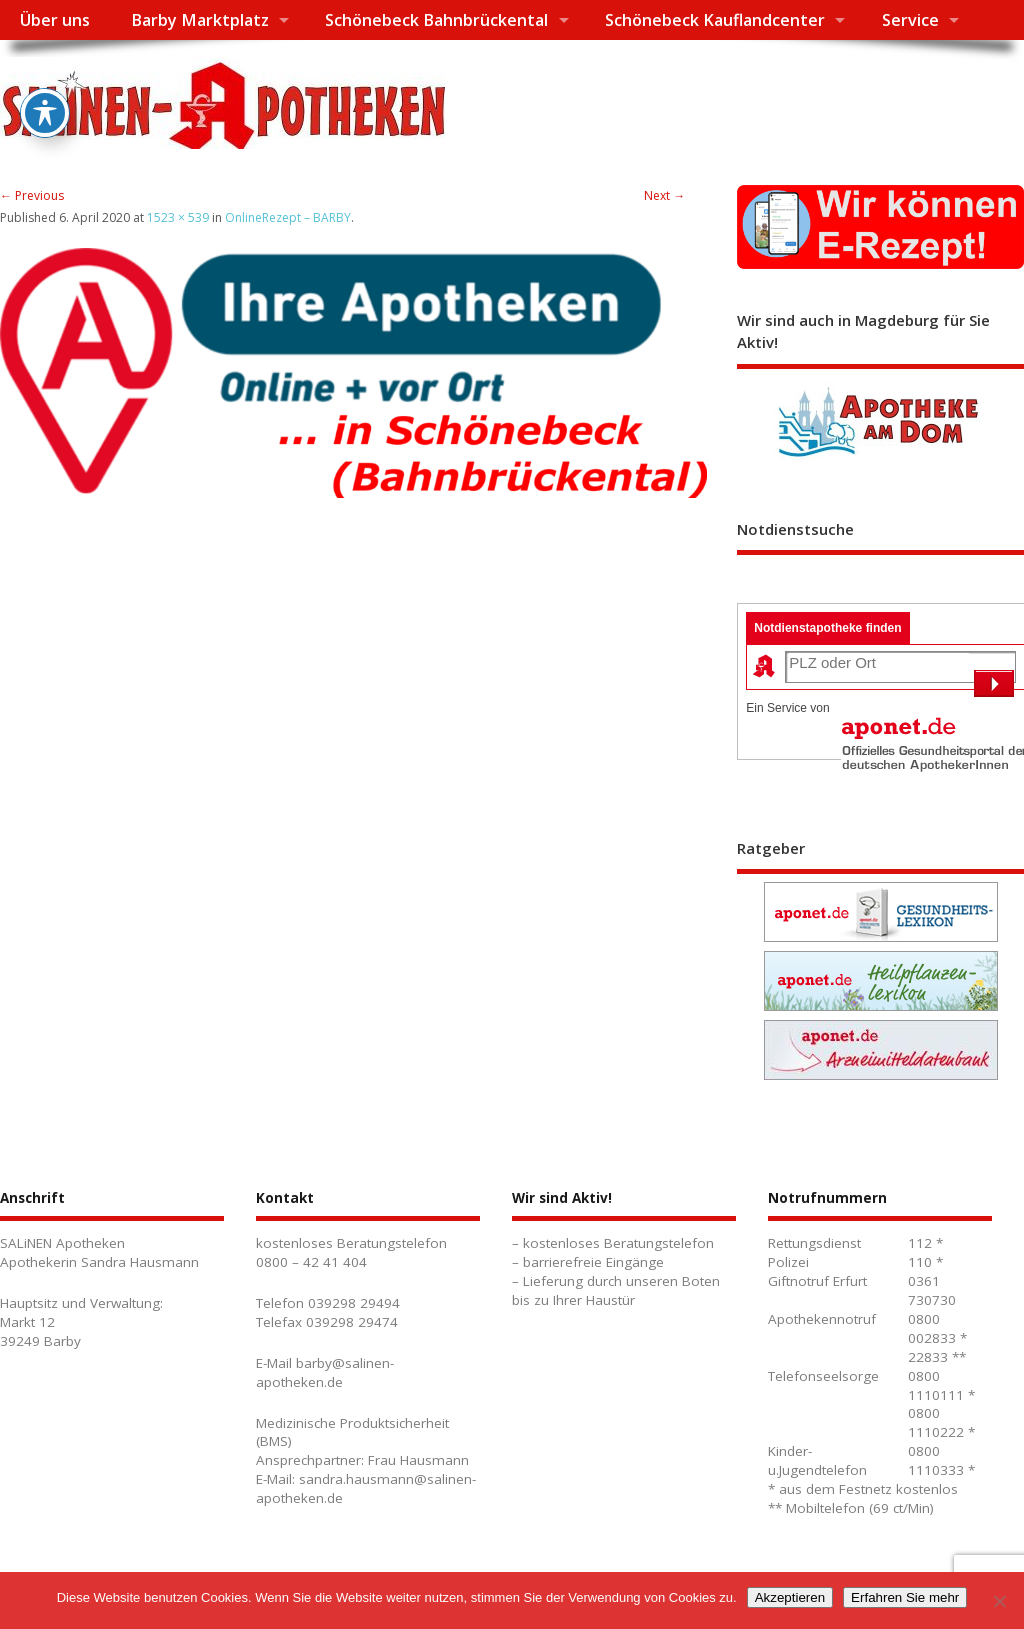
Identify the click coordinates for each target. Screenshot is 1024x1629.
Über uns (55, 20)
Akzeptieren (790, 1597)
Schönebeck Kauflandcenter (715, 20)
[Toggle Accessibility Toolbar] (45, 86)
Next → (664, 195)
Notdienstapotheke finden (827, 628)
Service (910, 20)
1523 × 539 (178, 217)
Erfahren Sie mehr (905, 1597)
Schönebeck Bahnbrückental (436, 20)
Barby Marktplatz (200, 20)
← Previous (32, 195)
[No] (999, 1601)
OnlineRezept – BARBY (288, 217)
